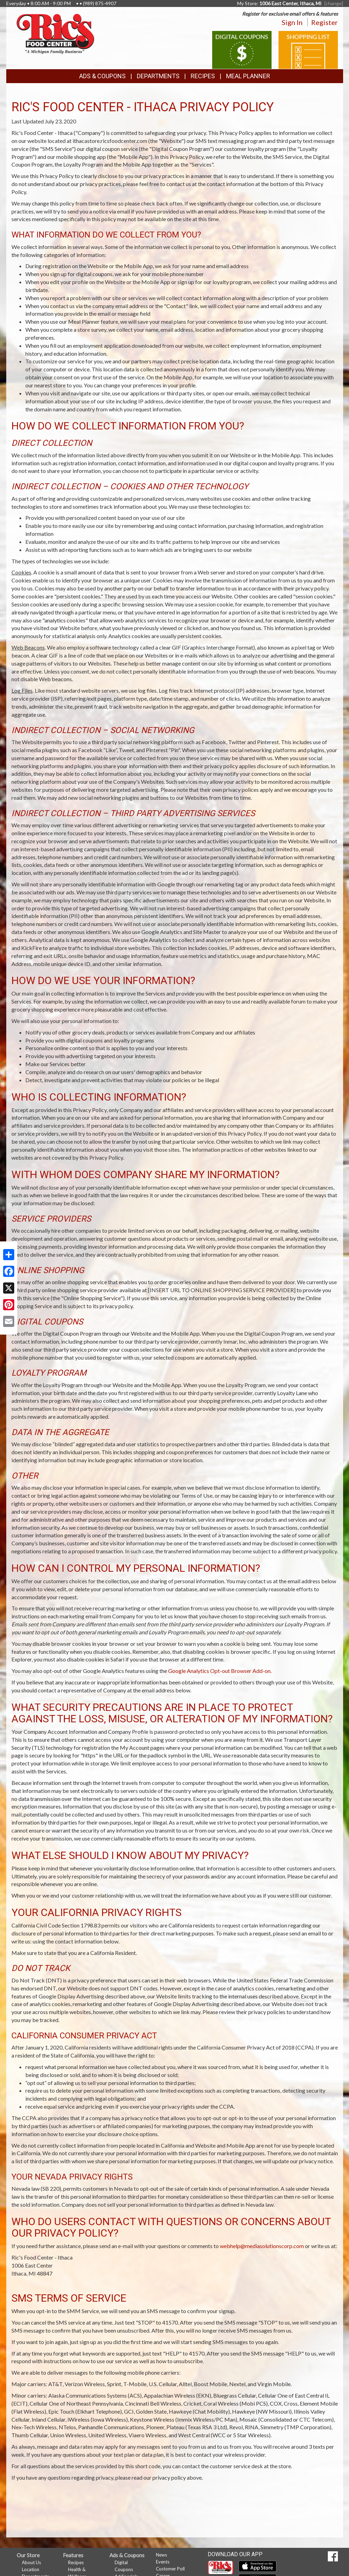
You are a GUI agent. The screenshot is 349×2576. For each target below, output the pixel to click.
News (161, 2555)
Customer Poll (170, 2568)
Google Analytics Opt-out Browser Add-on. (220, 1670)
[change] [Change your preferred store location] (333, 3)
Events (162, 2562)
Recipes (203, 76)
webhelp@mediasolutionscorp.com (262, 2246)
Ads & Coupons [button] (102, 76)
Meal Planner (248, 76)
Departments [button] (158, 76)
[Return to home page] (55, 33)
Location (30, 2569)
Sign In (292, 22)
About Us (31, 2562)
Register (324, 22)
